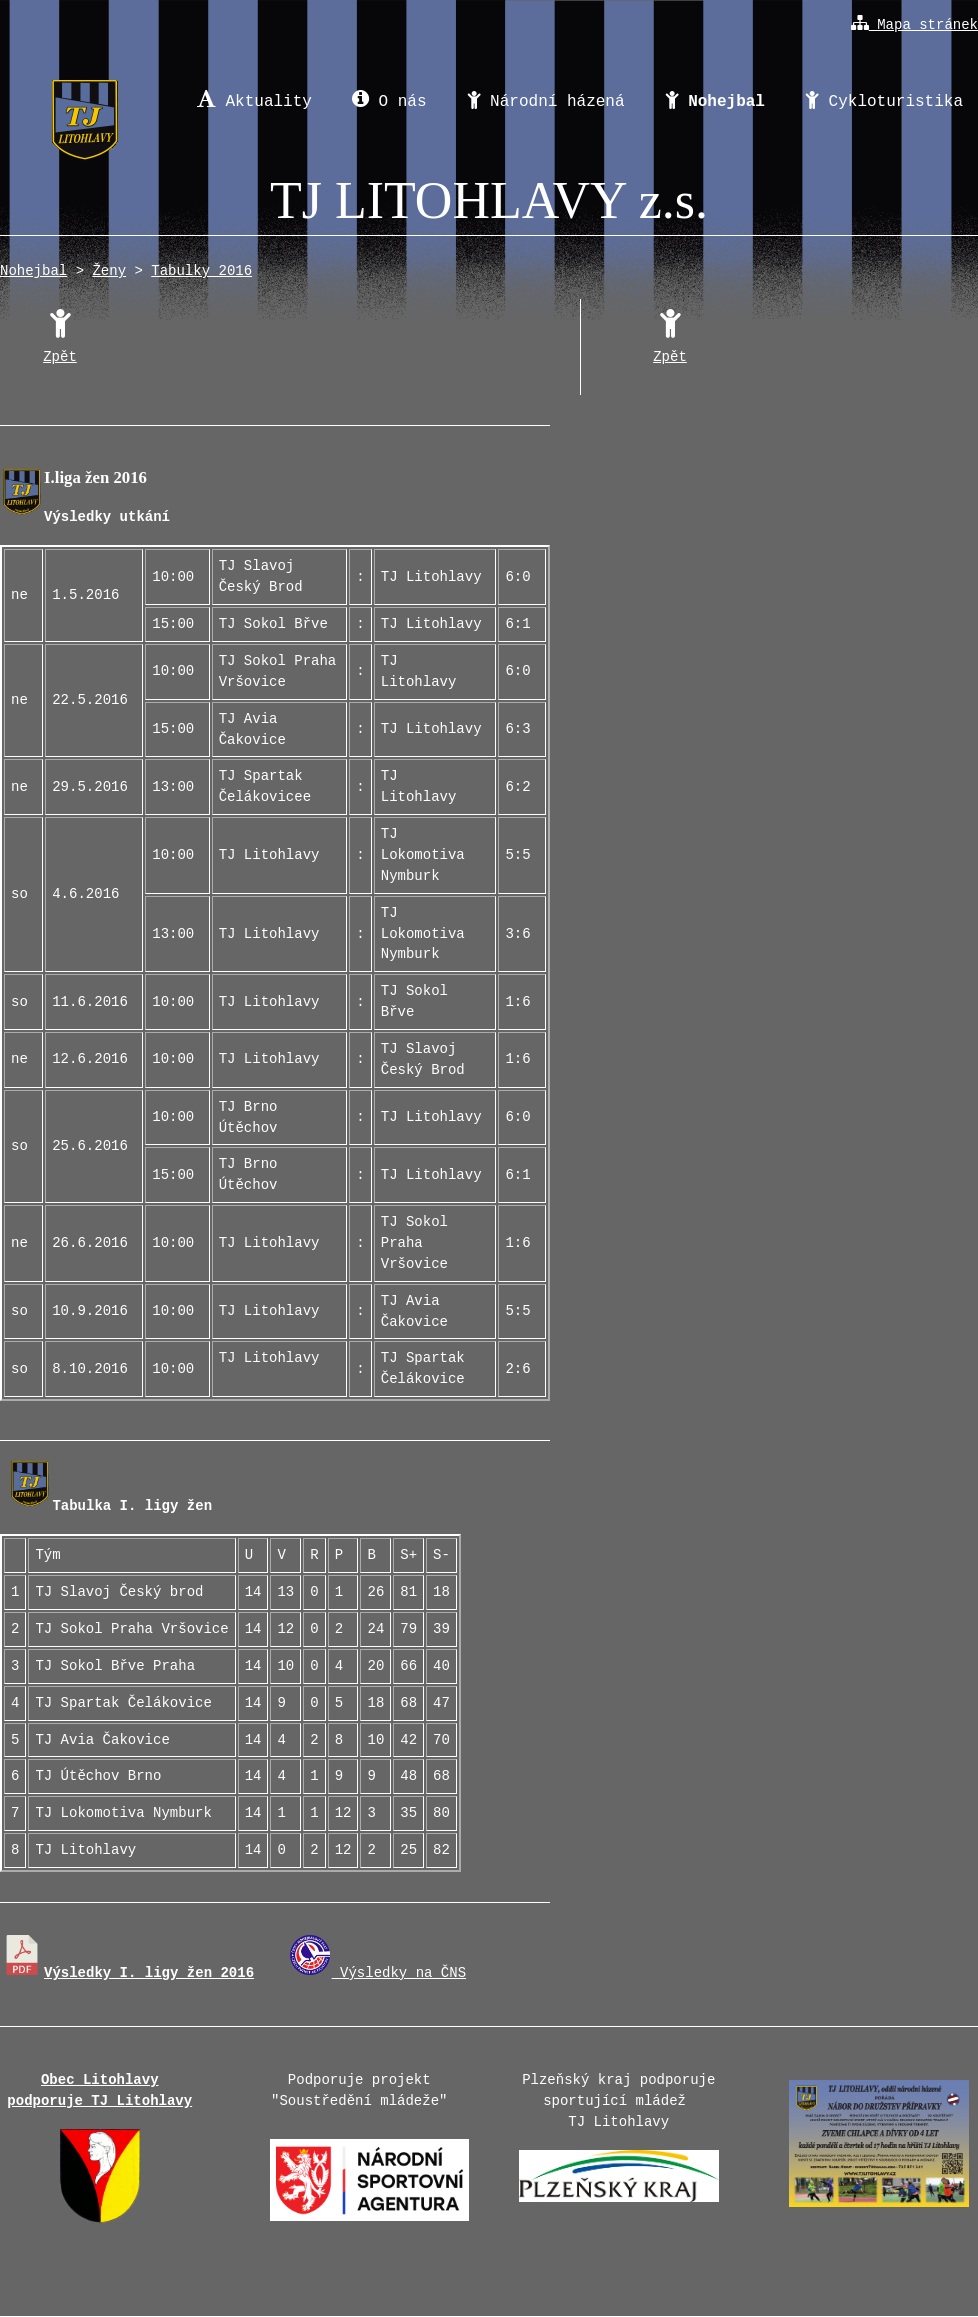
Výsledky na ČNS (378, 1973)
